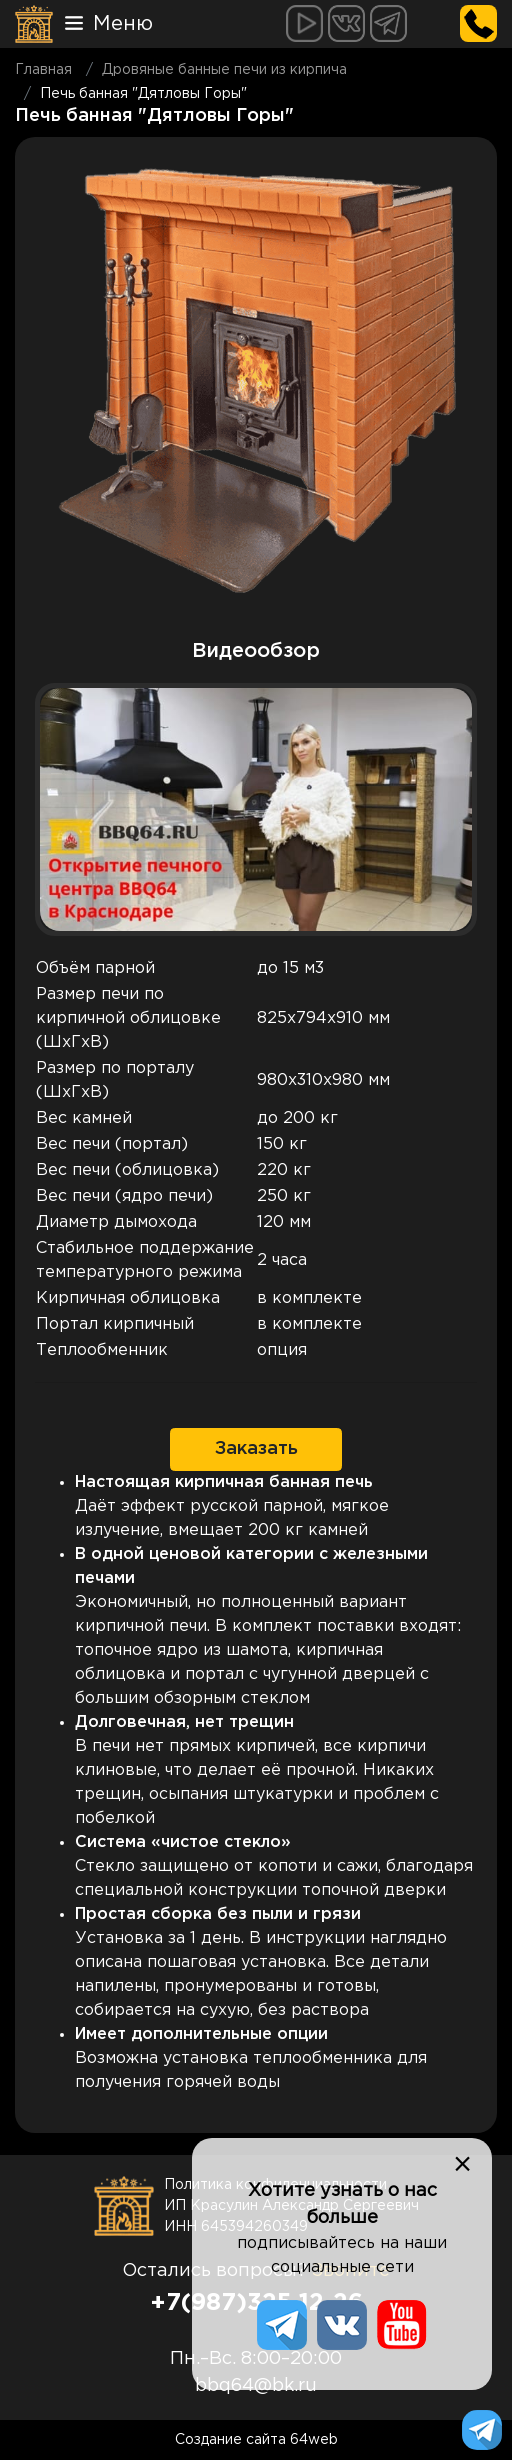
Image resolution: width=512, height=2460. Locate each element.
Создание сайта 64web (256, 2440)
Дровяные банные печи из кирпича (224, 70)
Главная (43, 70)
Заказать (256, 1449)
